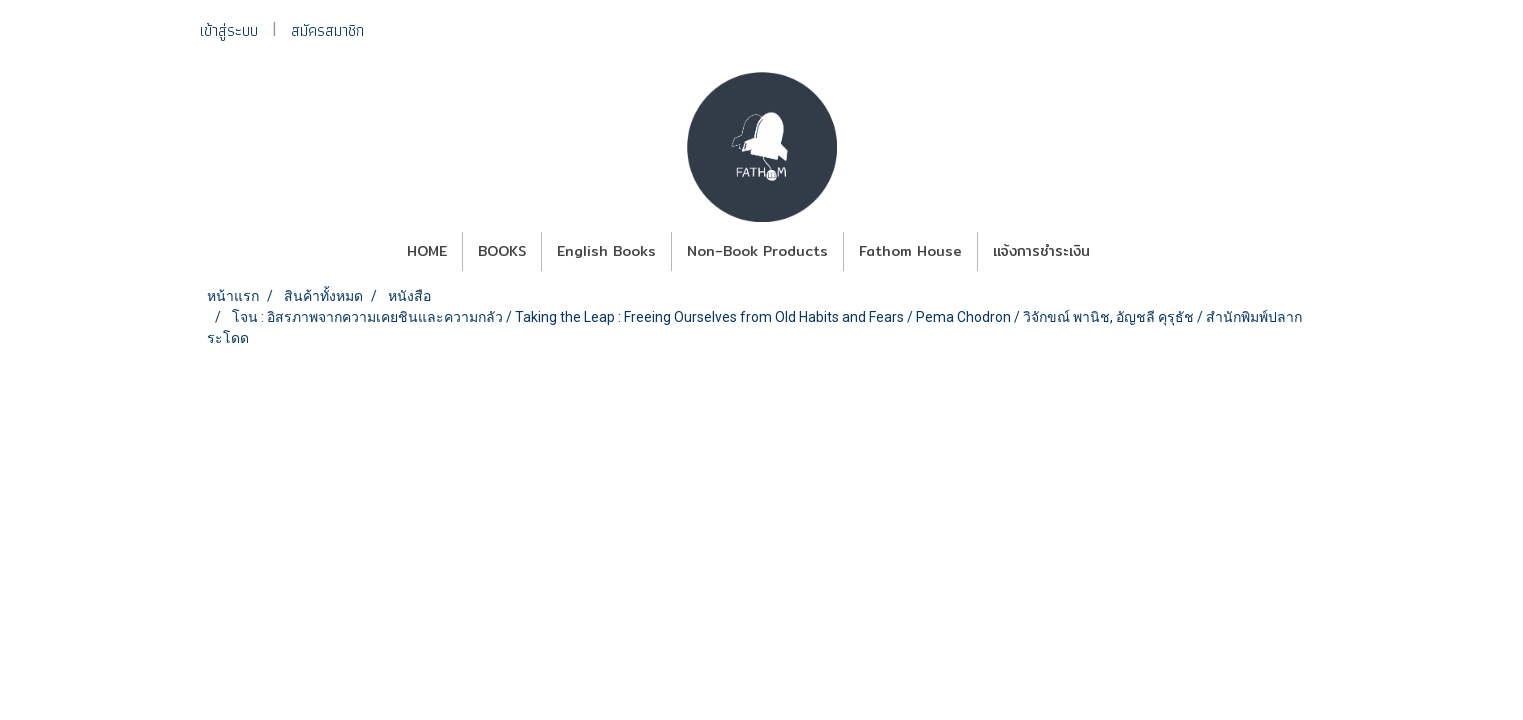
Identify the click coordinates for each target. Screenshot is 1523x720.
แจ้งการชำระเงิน (1041, 251)
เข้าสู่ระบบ (229, 30)
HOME (427, 251)
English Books (606, 251)
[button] (1123, 252)
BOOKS (502, 251)
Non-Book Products (757, 251)
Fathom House (910, 251)
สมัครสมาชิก (327, 30)
